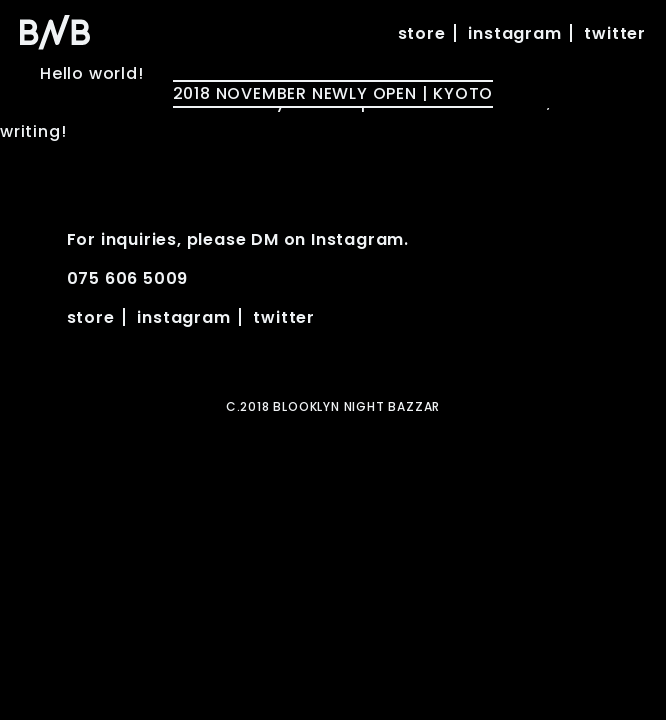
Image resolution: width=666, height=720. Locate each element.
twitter (615, 33)
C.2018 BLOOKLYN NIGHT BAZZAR (333, 406)
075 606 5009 (128, 278)
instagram (514, 33)
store (422, 33)
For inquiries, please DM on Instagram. (238, 239)
